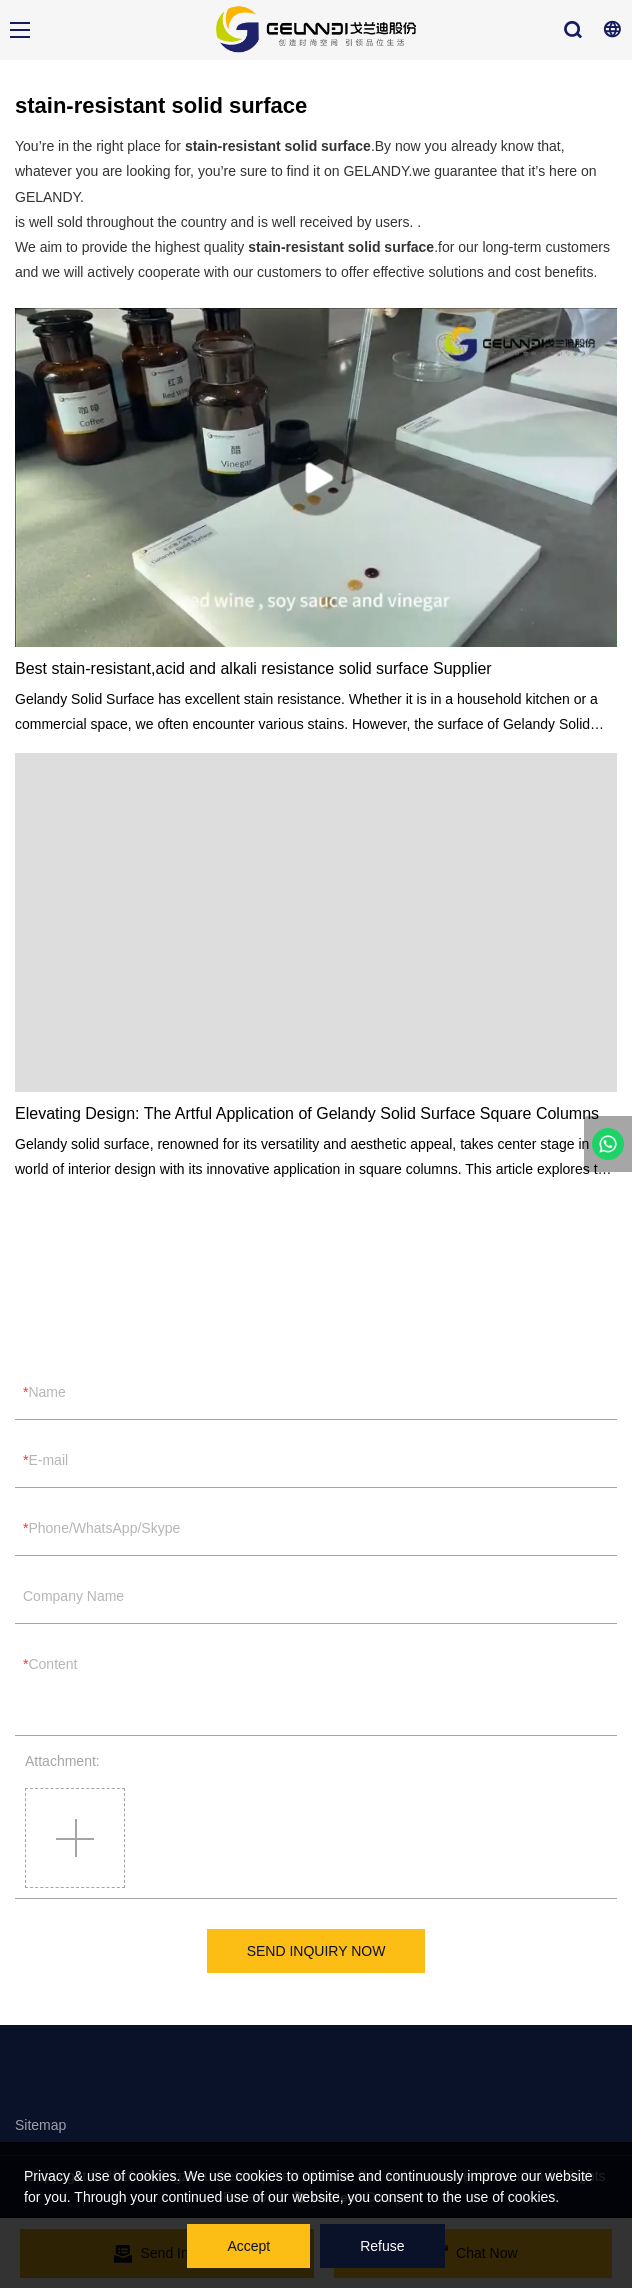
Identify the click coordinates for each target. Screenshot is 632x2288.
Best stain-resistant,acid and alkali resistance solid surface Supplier (253, 668)
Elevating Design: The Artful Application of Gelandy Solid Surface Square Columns (307, 1113)
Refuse (382, 2246)
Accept (248, 2246)
